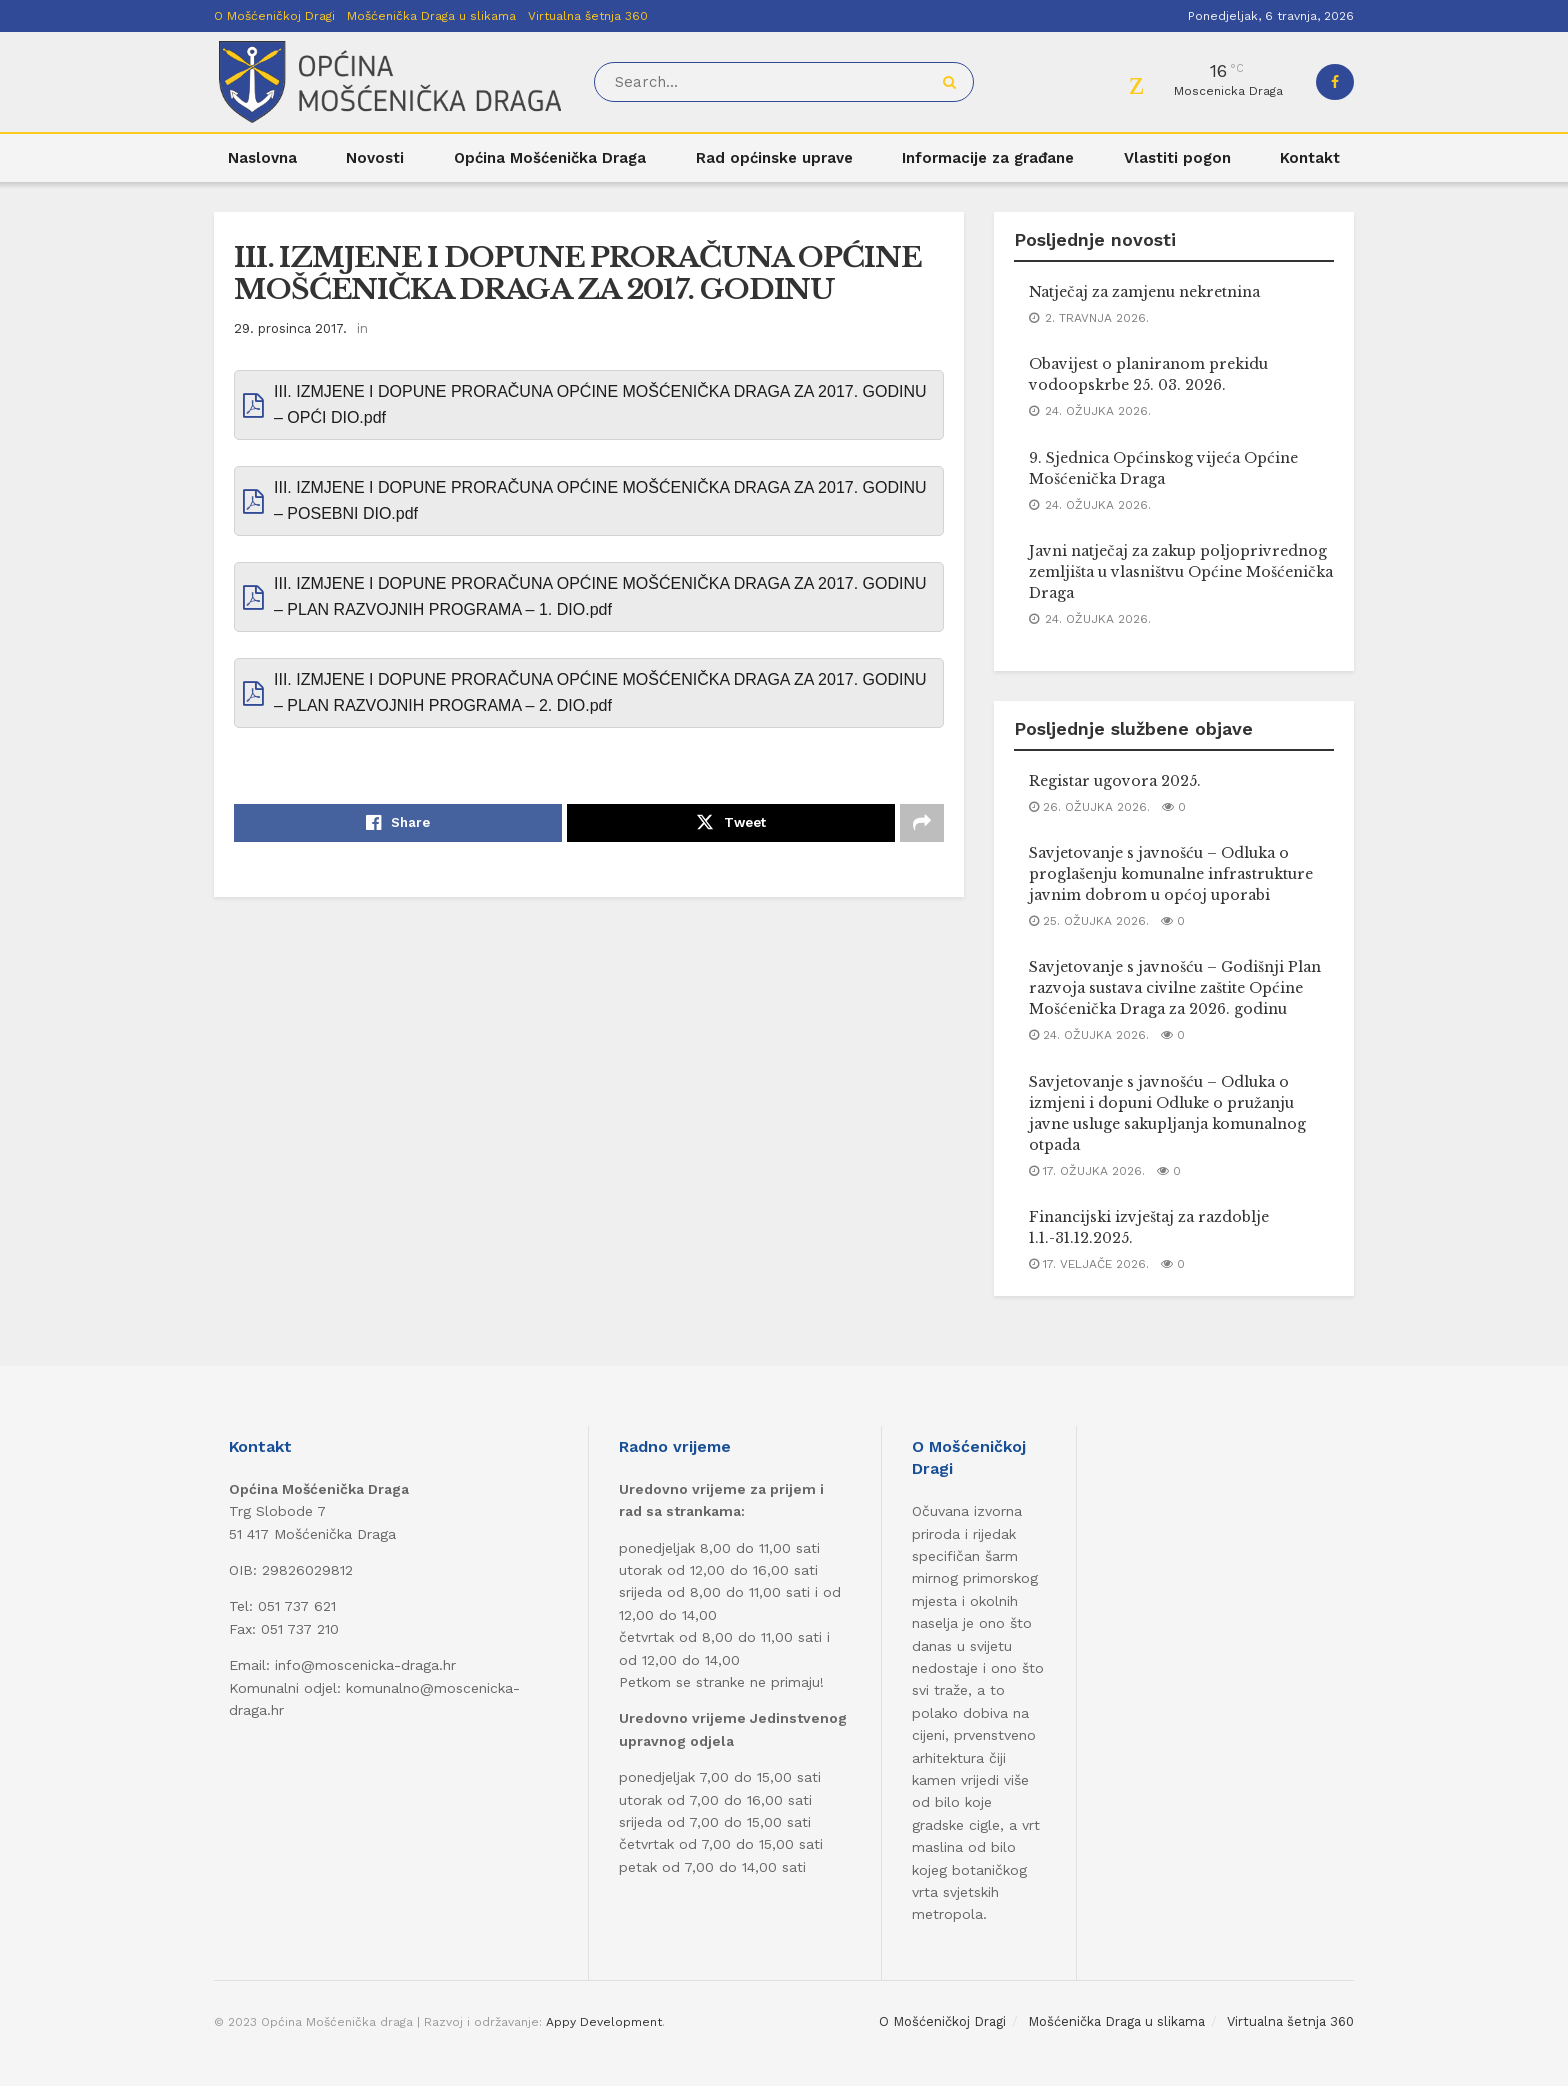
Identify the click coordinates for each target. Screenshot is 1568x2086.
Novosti (375, 158)
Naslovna (262, 158)
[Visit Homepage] (390, 82)
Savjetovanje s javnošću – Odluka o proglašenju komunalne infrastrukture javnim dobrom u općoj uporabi (1171, 874)
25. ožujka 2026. (1089, 921)
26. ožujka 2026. (1089, 807)
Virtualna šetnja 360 (588, 16)
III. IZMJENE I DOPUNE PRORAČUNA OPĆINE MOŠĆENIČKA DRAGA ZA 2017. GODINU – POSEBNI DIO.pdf (600, 500)
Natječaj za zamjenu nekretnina (1144, 292)
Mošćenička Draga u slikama (431, 16)
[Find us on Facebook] (1335, 82)
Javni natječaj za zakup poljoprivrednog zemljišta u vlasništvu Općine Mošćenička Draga (1181, 572)
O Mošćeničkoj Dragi (274, 16)
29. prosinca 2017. (290, 328)
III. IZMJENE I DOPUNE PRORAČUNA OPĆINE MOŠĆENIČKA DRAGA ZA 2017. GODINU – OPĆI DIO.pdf (600, 404)
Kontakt (1310, 158)
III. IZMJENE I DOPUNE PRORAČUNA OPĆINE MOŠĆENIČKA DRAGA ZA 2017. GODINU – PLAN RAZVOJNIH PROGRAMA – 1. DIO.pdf (600, 596)
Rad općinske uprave (774, 158)
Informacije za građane (988, 158)
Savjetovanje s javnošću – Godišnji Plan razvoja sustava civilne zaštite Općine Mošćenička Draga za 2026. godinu (1175, 988)
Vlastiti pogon (1177, 158)
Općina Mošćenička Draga (550, 158)
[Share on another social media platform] (922, 823)
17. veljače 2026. (1089, 1264)
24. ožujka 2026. (1089, 1035)
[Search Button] (953, 82)
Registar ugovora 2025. (1115, 781)
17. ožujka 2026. (1087, 1171)
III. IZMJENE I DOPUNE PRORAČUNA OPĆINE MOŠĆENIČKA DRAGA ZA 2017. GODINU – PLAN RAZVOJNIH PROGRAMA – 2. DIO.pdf (600, 692)
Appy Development (604, 2022)
